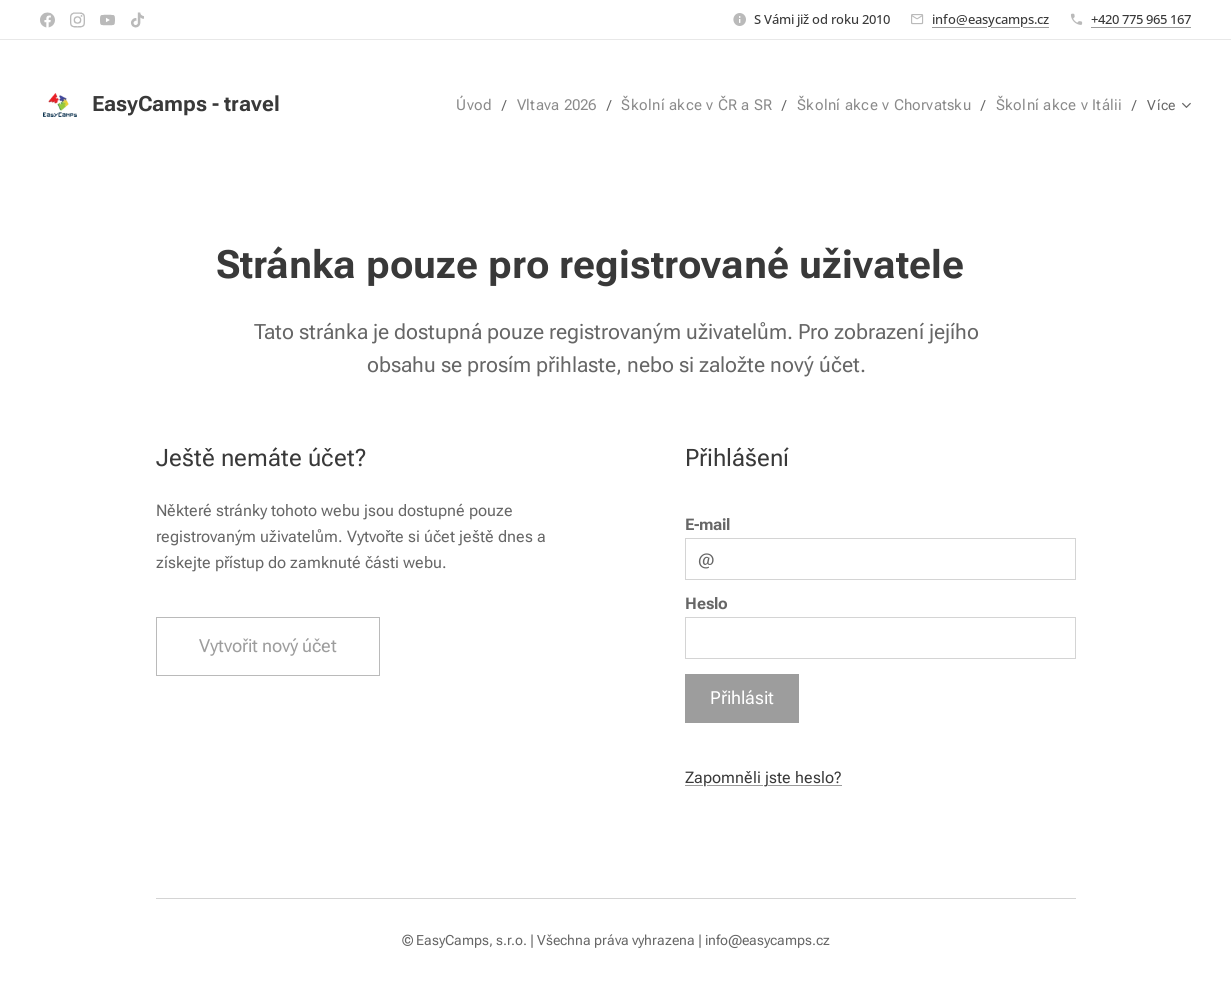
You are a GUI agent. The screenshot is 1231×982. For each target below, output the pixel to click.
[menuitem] (369, 105)
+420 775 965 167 (1141, 19)
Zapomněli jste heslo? (762, 777)
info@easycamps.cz (990, 19)
